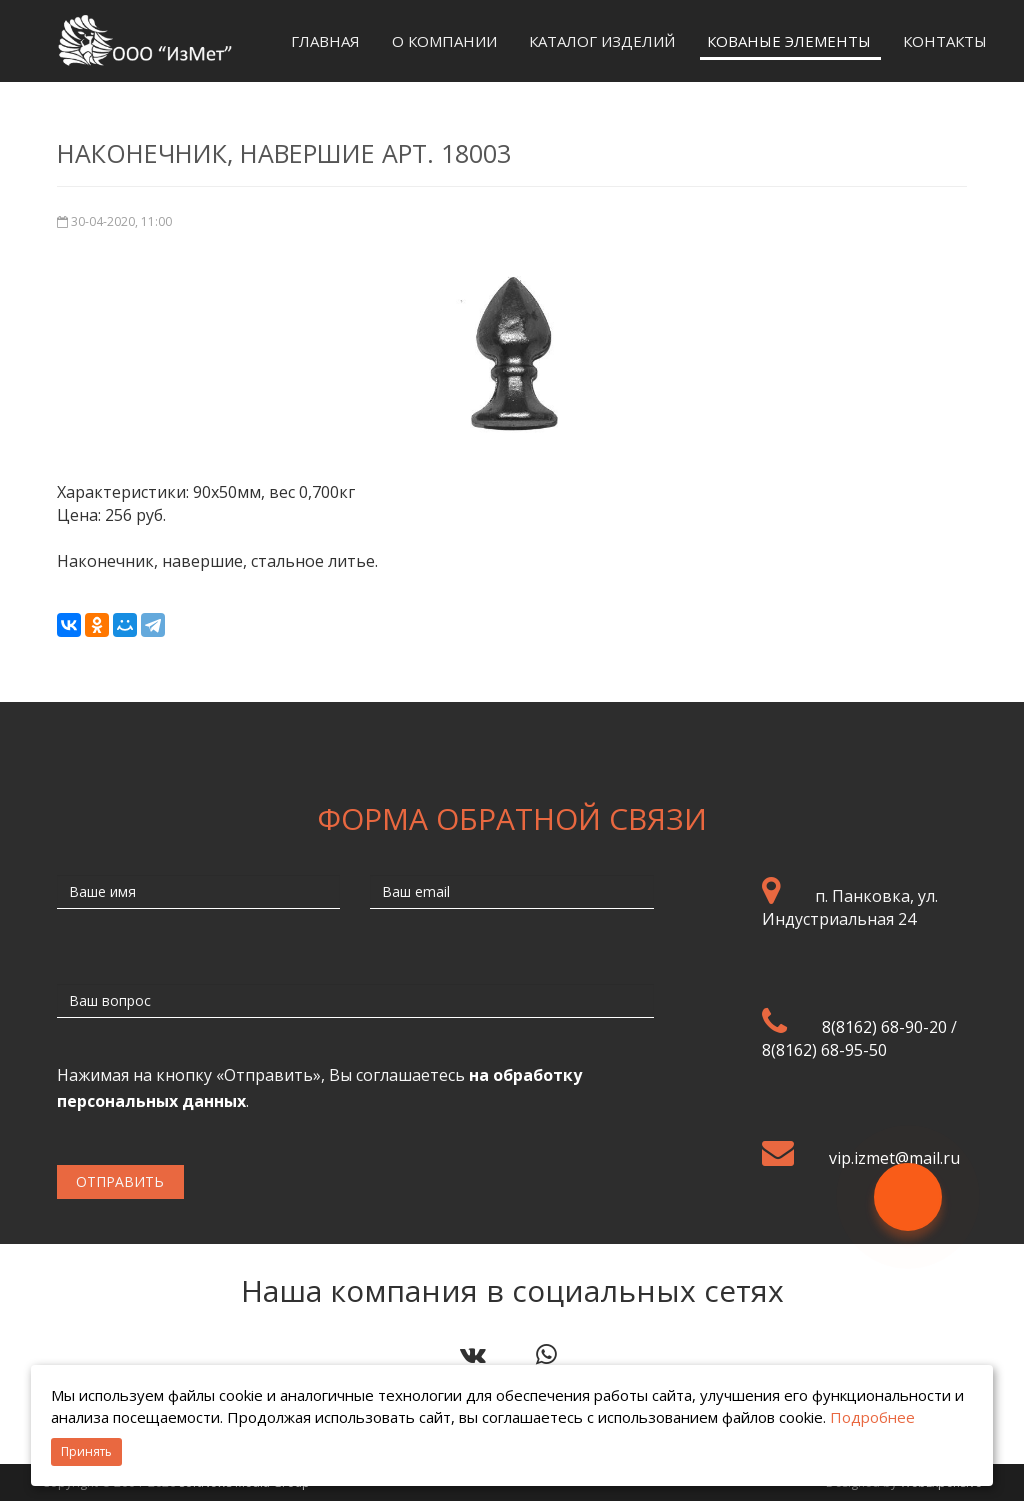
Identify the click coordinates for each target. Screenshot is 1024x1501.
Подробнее (872, 1417)
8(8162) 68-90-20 (884, 1027)
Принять (86, 1451)
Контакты (945, 41)
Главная (325, 41)
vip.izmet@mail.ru (894, 1158)
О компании (444, 41)
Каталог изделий (602, 41)
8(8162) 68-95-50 (824, 1050)
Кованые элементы (789, 41)
